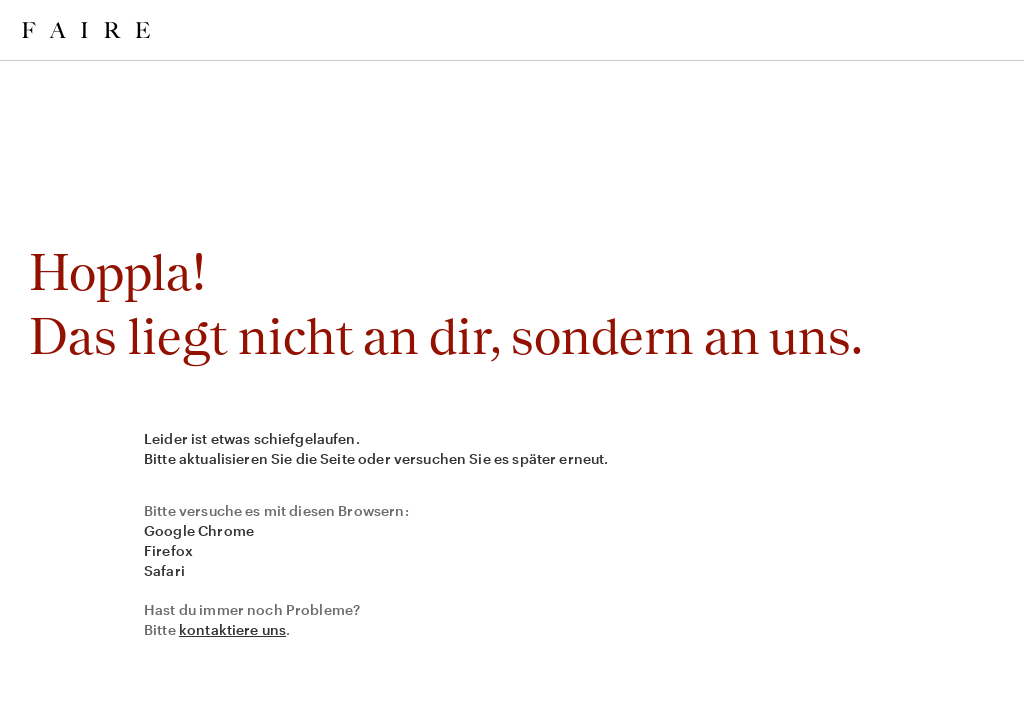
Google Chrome (199, 530)
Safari (164, 570)
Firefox (168, 550)
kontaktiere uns (232, 629)
